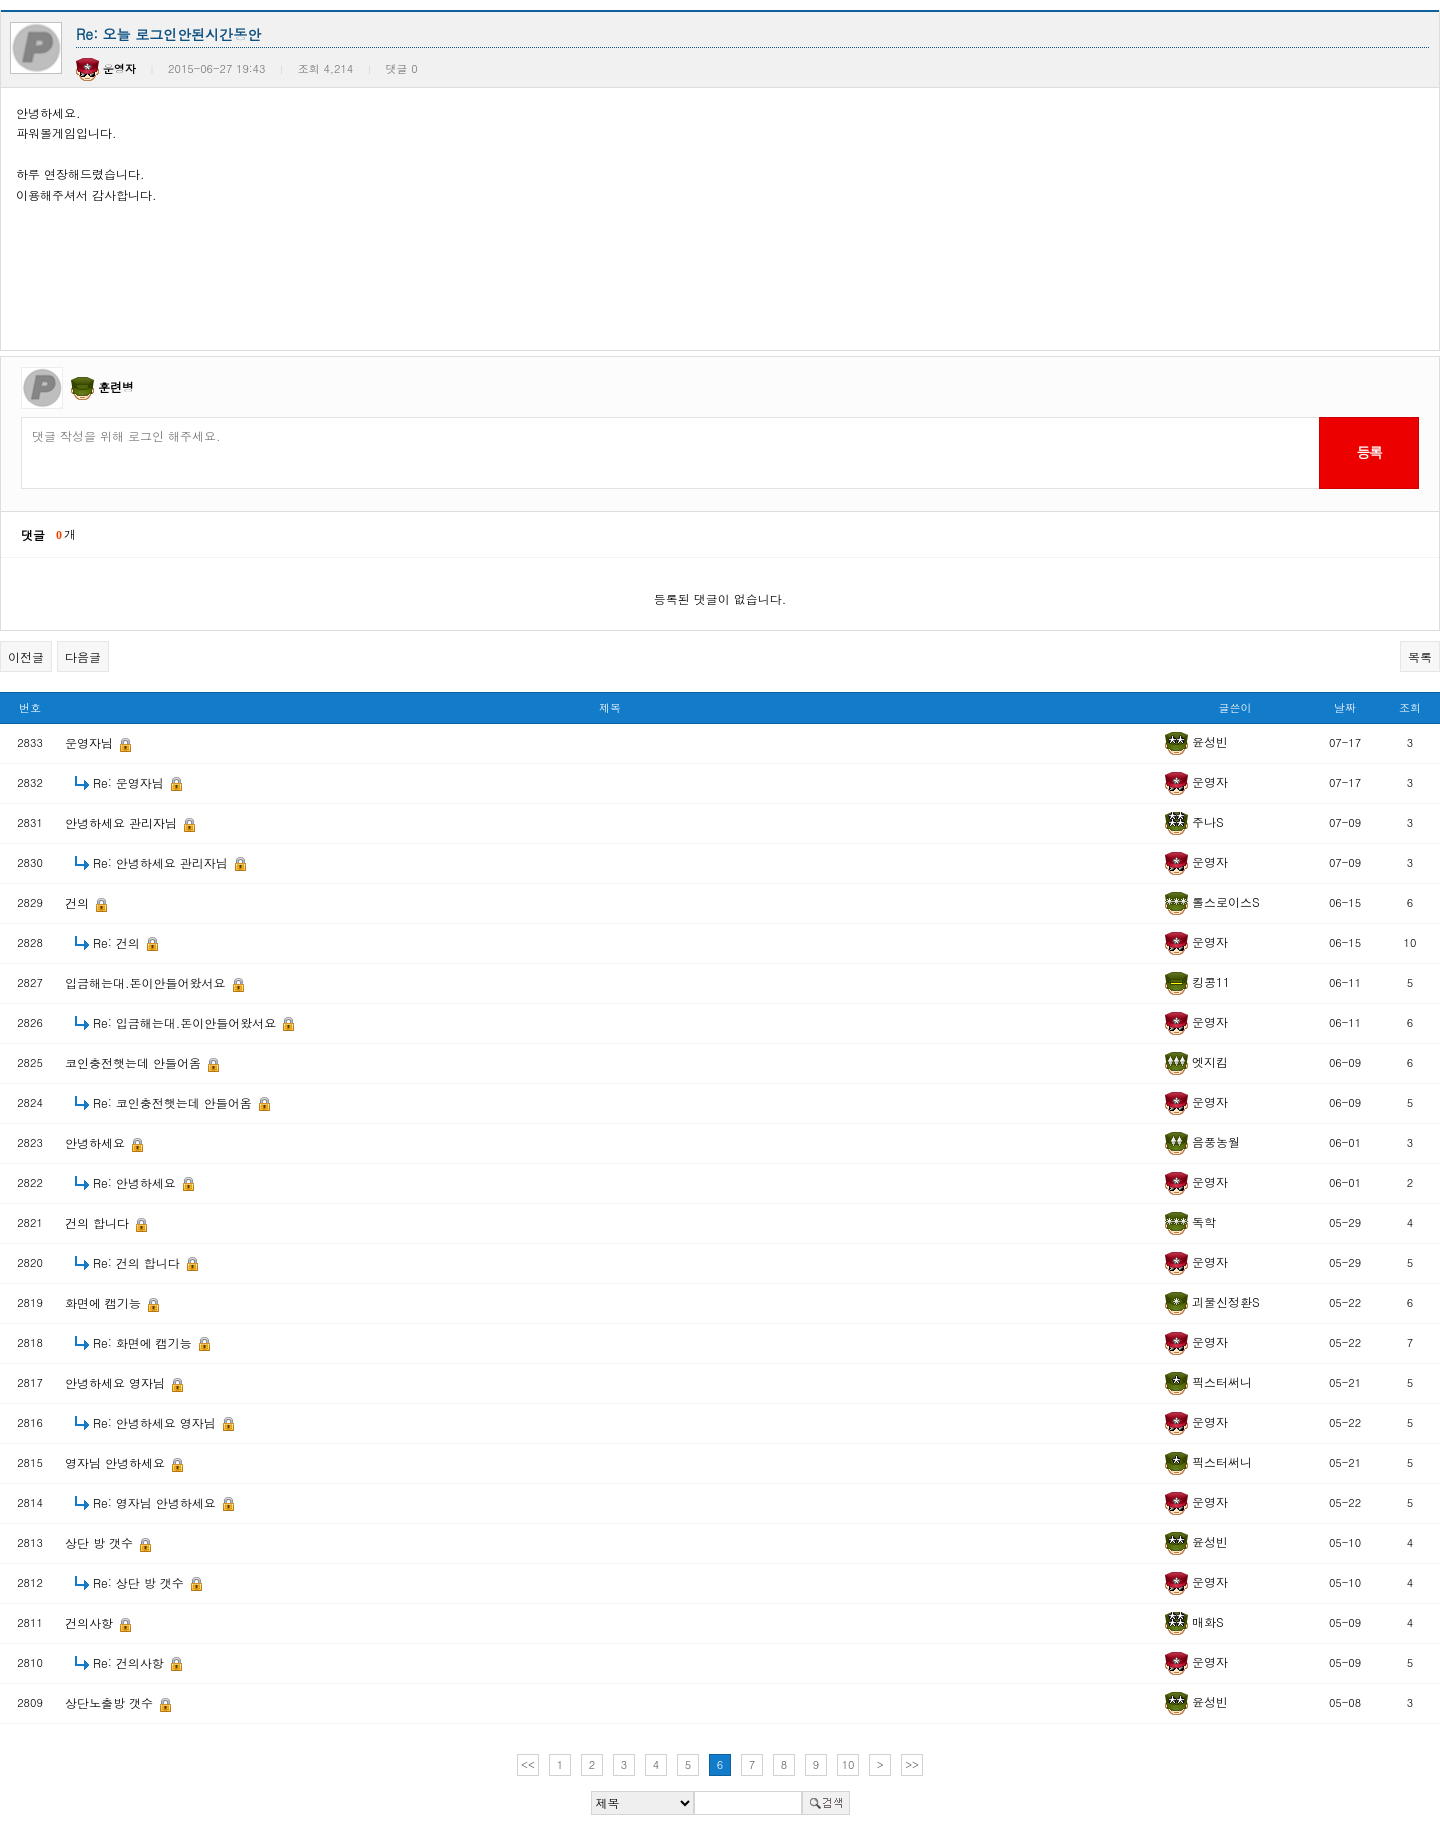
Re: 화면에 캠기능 (144, 1342)
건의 (79, 902)
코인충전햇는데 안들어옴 (135, 1062)
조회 (1410, 707)
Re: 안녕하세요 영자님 (156, 1422)
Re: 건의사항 (130, 1662)
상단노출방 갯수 (111, 1702)
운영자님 (91, 742)
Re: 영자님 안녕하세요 (156, 1502)
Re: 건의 (118, 942)
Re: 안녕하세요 (136, 1182)
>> (912, 1764)
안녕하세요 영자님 (117, 1382)
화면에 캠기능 (105, 1302)
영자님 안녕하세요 (117, 1462)
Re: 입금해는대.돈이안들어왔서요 (186, 1022)
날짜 (1345, 707)
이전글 (26, 656)
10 (848, 1764)
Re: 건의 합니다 (138, 1262)
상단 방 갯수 (101, 1542)
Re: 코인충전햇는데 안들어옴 (174, 1102)
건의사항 (91, 1622)
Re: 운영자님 (130, 782)
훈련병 (116, 386)
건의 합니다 (99, 1222)
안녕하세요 (97, 1142)
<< (528, 1764)
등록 (1368, 452)
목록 (1420, 656)
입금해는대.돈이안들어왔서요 (147, 982)
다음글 (83, 656)
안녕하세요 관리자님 (123, 822)
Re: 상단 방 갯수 (140, 1582)
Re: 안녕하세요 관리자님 (162, 862)
